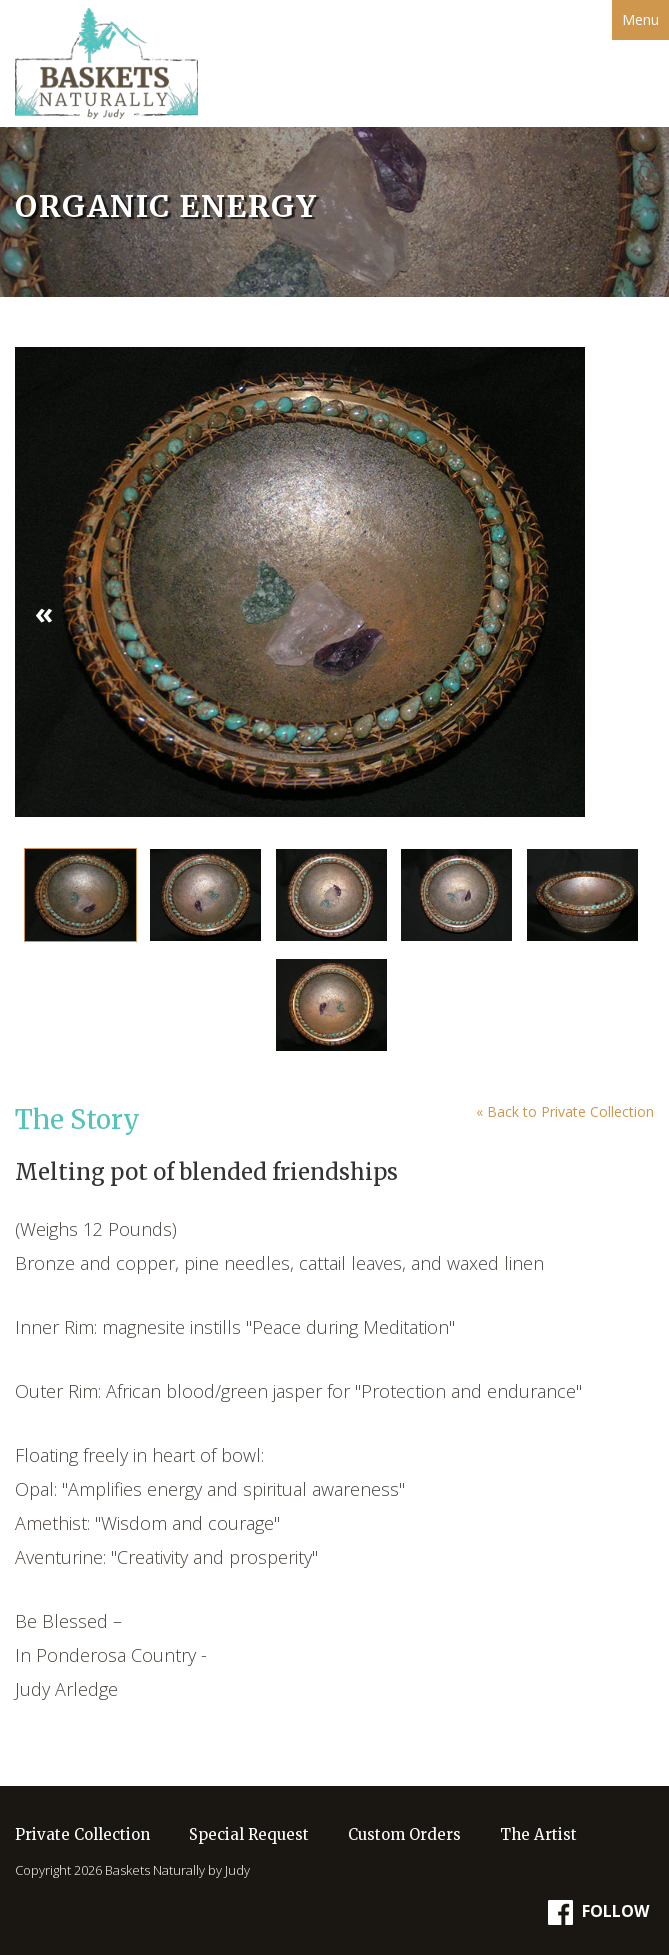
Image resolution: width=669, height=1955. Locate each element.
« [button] (44, 612)
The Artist (538, 1834)
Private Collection (82, 1834)
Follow (598, 1912)
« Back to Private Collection (565, 1111)
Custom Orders (404, 1834)
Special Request (249, 1834)
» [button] (624, 612)
